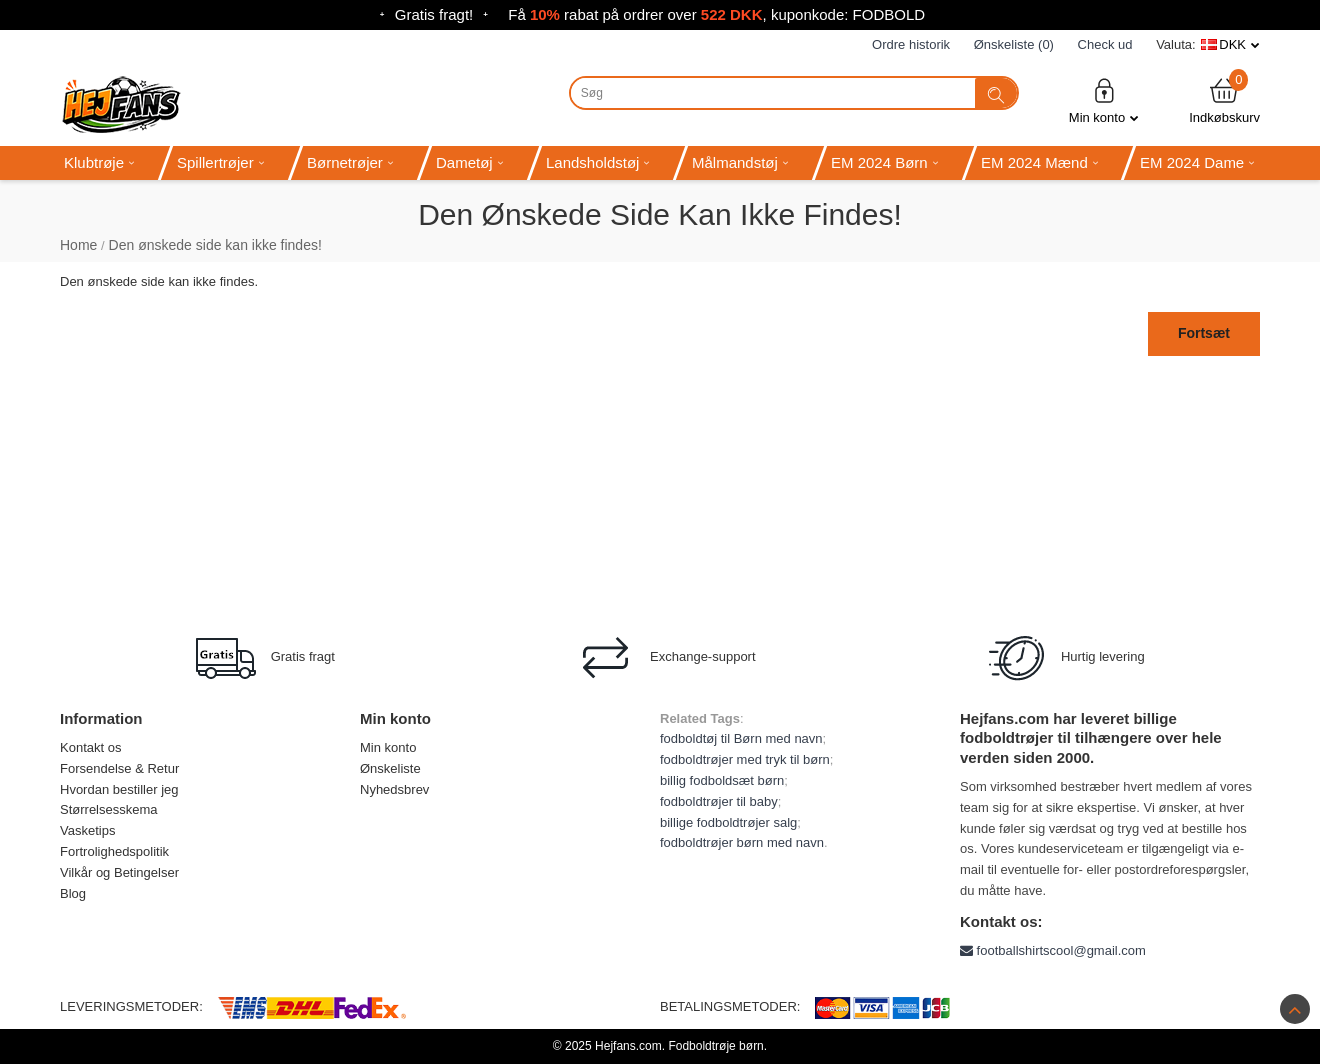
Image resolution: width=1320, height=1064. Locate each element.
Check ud (1105, 44)
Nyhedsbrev (394, 789)
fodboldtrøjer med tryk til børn (745, 759)
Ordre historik (911, 44)
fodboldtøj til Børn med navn (741, 738)
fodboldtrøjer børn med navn (742, 842)
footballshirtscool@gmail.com (1053, 950)
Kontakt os (90, 747)
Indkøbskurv (1224, 100)
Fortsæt (1204, 333)
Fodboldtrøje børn (715, 1046)
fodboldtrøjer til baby (719, 801)
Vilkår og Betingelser (119, 872)
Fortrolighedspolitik (114, 851)
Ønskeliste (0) (1014, 44)
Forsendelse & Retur (119, 768)
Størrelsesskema (109, 809)
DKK (1232, 44)
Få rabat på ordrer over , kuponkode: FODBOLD (716, 14)
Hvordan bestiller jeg (119, 789)
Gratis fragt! (434, 14)
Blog (73, 893)
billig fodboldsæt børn (722, 780)
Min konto (1104, 100)
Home (78, 245)
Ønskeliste (390, 768)
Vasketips (87, 830)
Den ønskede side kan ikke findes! (215, 245)
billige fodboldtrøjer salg (728, 822)
